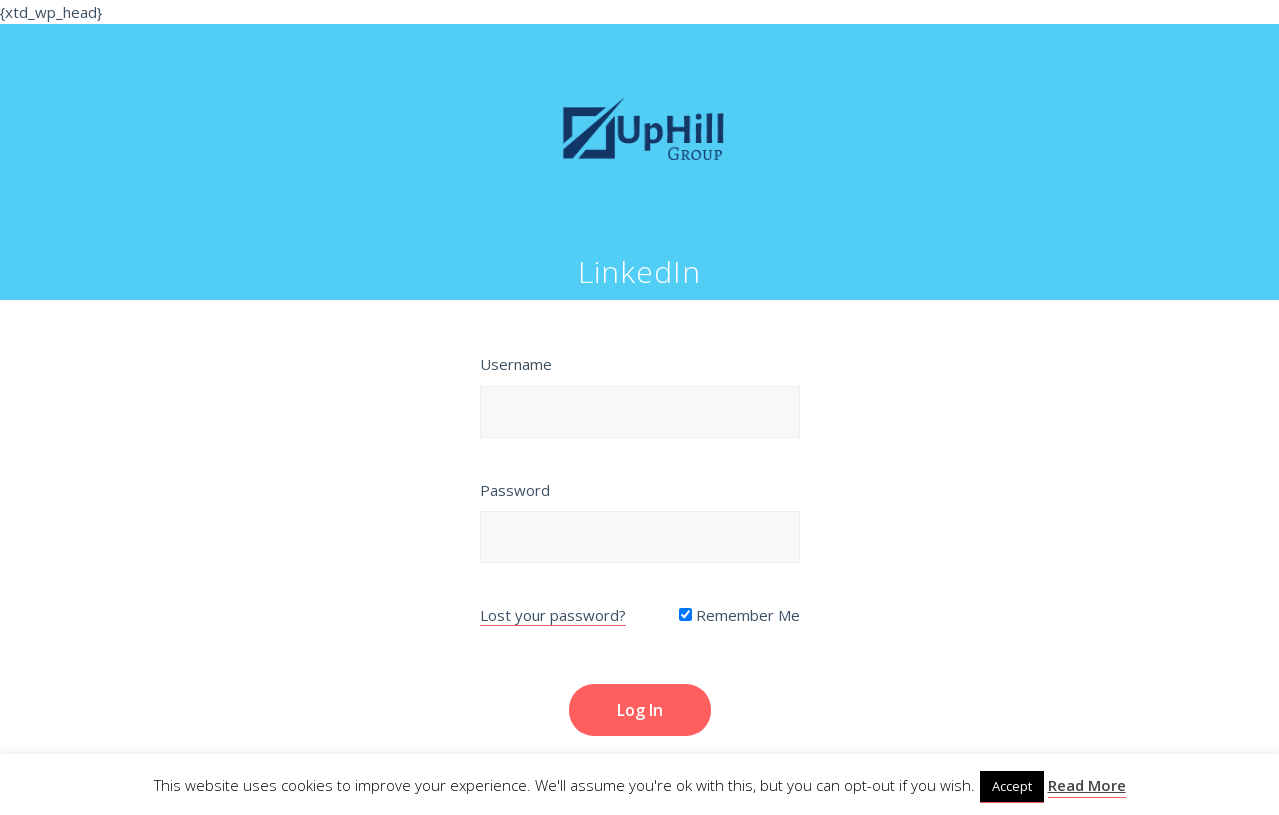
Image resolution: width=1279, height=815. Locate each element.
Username (516, 364)
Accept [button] (1012, 786)
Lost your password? (553, 615)
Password (515, 490)
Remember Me (739, 615)
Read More (1087, 785)
